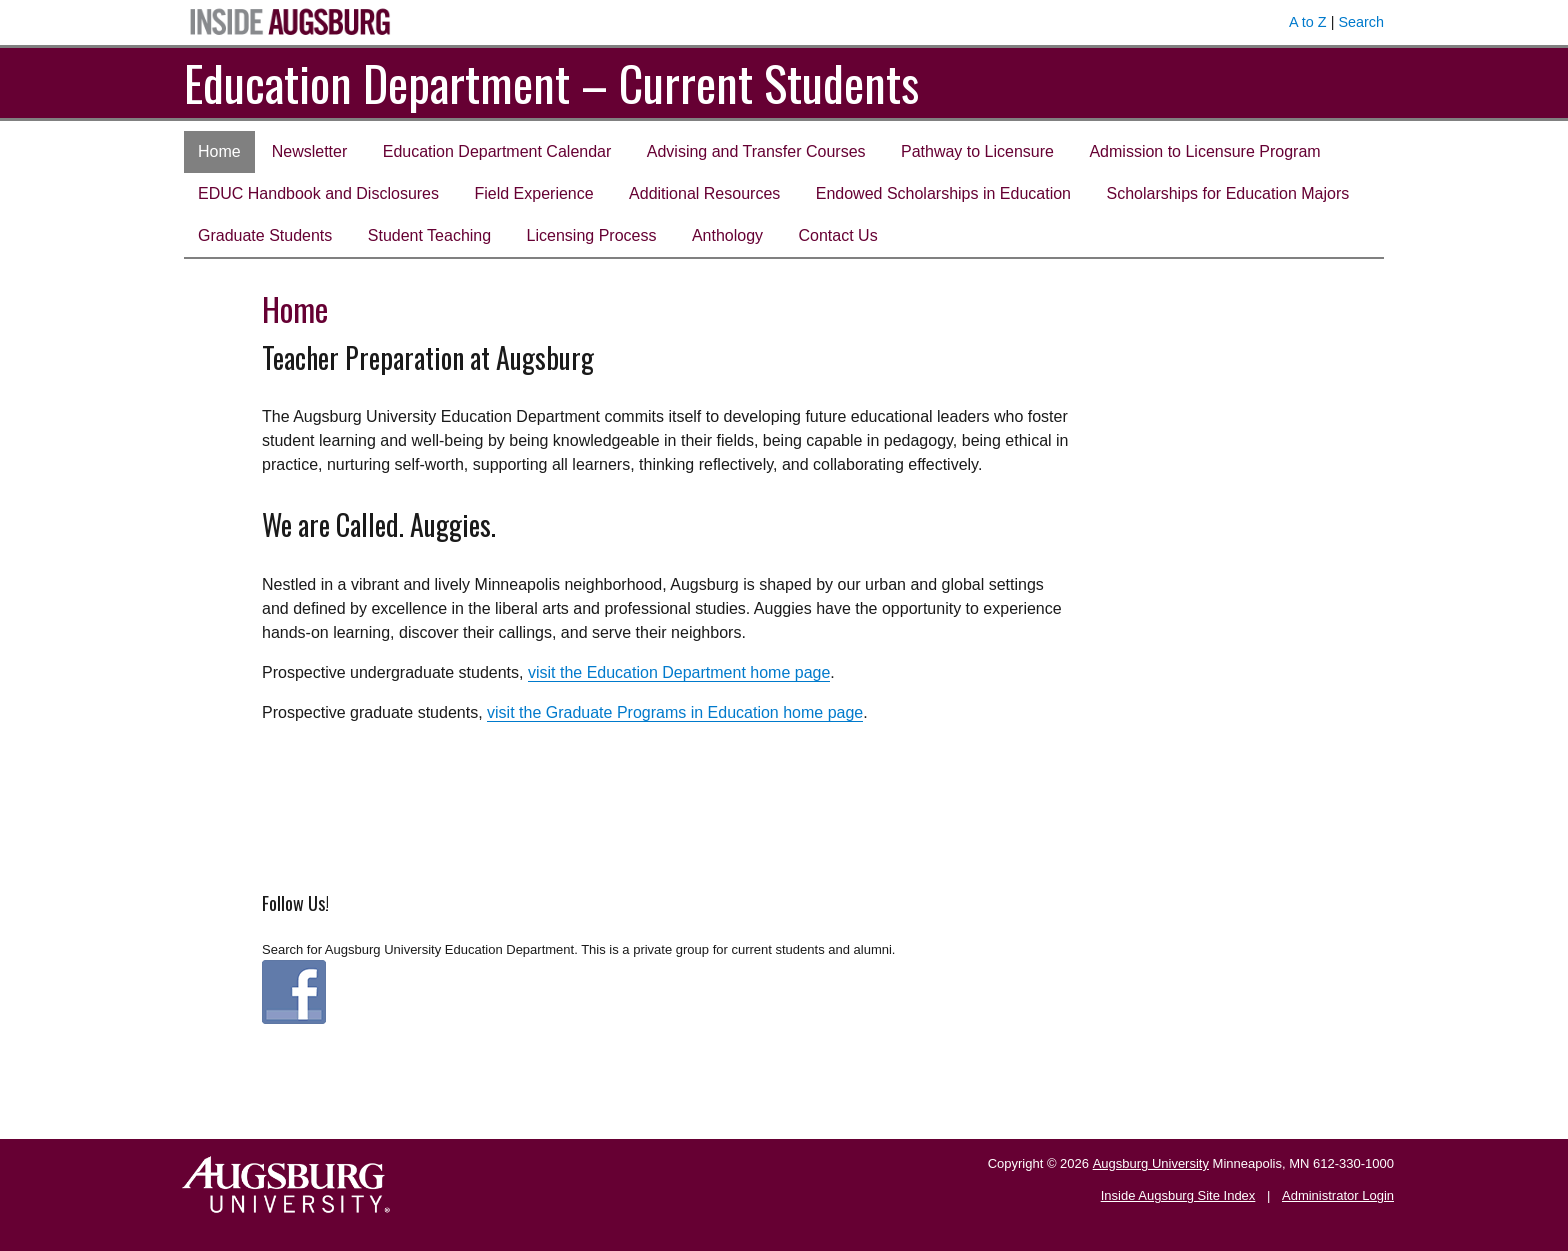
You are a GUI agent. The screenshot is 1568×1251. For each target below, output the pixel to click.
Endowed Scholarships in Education (943, 193)
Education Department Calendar (497, 151)
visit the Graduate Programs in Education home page (675, 712)
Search (1361, 22)
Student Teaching (429, 235)
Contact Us (838, 235)
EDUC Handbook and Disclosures (318, 193)
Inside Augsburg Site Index (1178, 1195)
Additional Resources (704, 193)
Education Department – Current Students (551, 82)
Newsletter (310, 151)
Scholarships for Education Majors (1227, 193)
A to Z (1308, 22)
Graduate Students (265, 235)
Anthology (727, 235)
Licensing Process (592, 235)
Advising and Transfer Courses (756, 151)
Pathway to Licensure (977, 151)
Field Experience (533, 193)
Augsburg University (1151, 1163)
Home (219, 151)
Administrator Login (1338, 1195)
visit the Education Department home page (679, 672)
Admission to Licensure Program (1204, 151)
